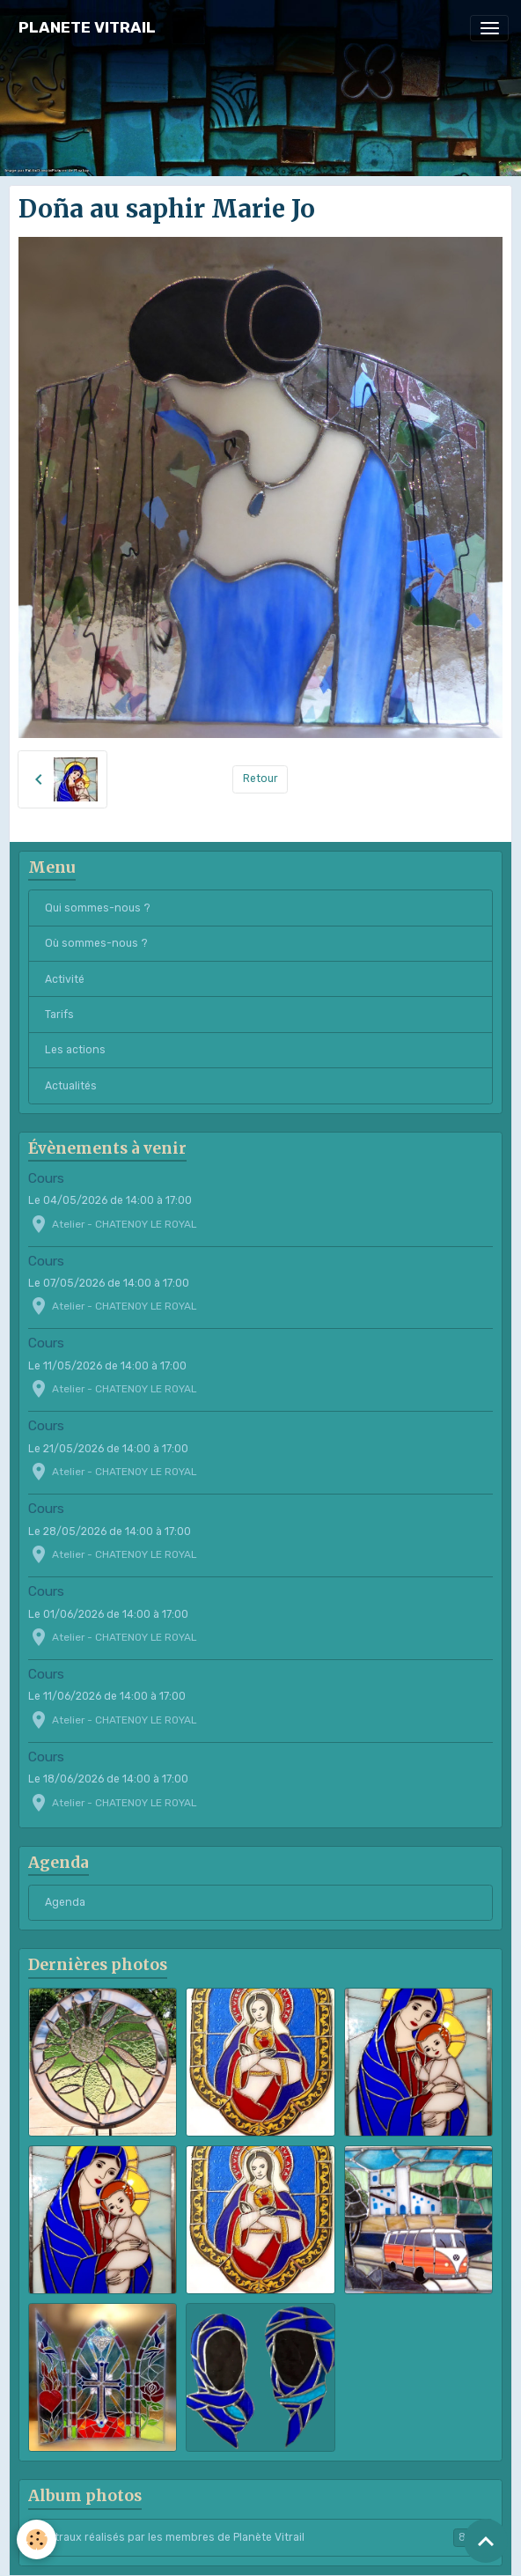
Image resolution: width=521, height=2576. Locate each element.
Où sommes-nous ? (96, 943)
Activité (64, 979)
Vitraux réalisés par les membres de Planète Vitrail (261, 2537)
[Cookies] (37, 2539)
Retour (260, 778)
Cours (46, 1178)
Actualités (71, 1086)
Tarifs (59, 1014)
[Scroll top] (486, 2541)
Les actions (75, 1050)
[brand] (87, 27)
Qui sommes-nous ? (97, 908)
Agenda (65, 1902)
